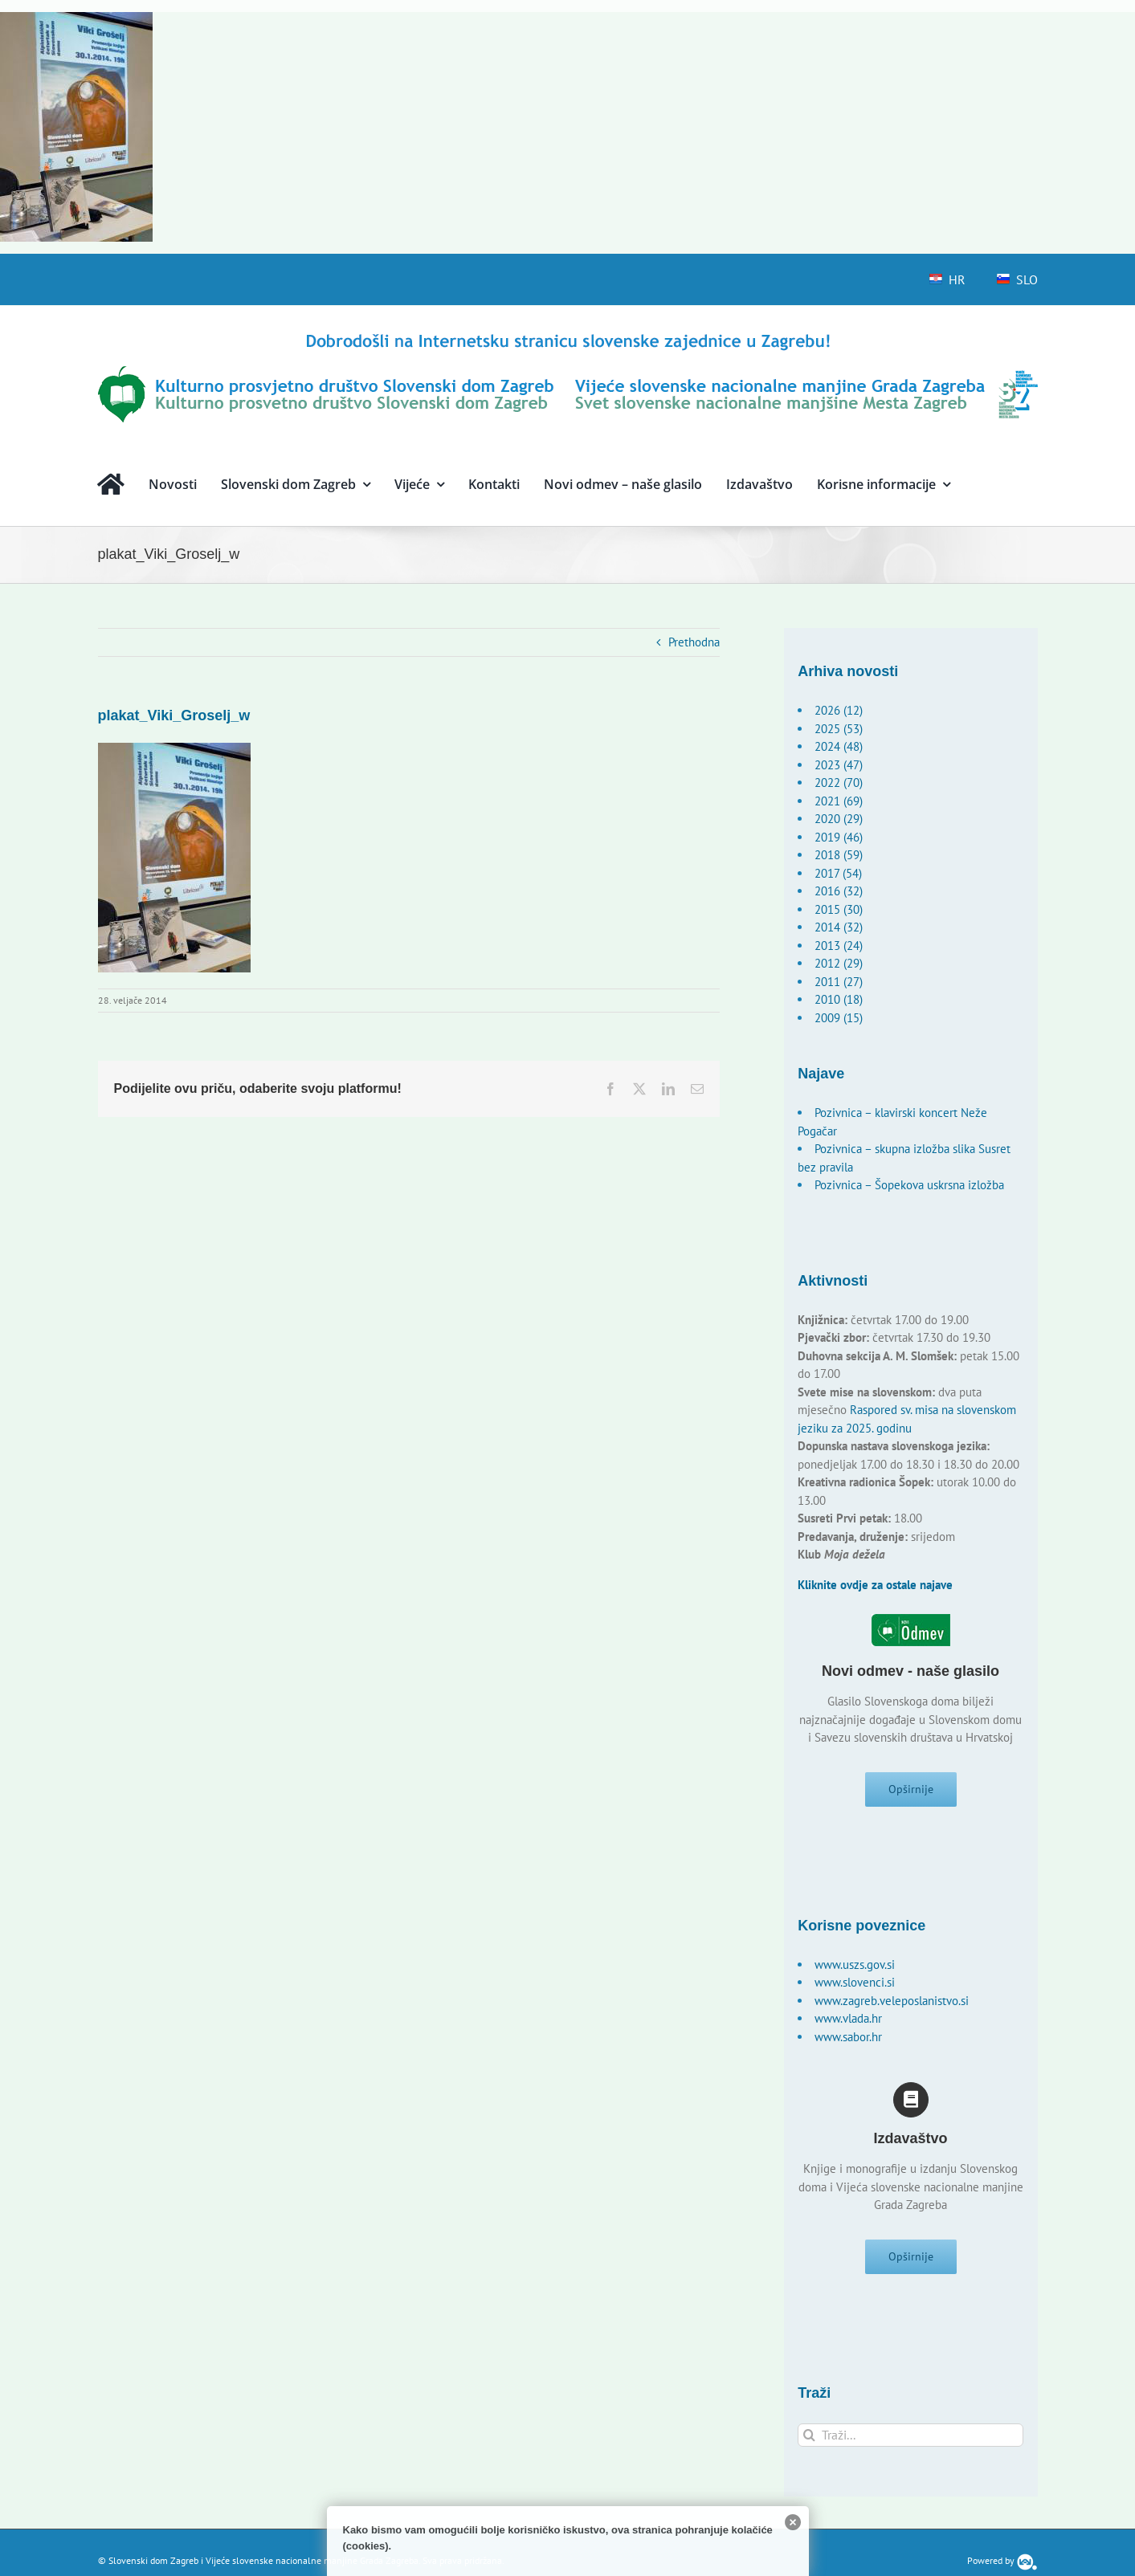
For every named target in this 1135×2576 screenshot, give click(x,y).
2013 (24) (839, 945)
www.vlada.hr (848, 2024)
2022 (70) (839, 782)
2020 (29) (839, 818)
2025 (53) (839, 728)
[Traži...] (910, 2446)
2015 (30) (839, 909)
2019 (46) (839, 837)
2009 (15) (839, 1017)
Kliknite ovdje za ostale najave (875, 1584)
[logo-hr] (568, 336)
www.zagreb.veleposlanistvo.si (892, 2006)
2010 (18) (839, 999)
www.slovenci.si (855, 1987)
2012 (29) (839, 963)
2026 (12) (839, 710)
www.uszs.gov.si (855, 1970)
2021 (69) (839, 801)
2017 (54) (838, 873)
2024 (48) (839, 746)
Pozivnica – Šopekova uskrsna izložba (909, 1184)
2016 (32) (839, 891)
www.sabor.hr (848, 2042)
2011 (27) (839, 981)
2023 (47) (839, 764)
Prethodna (694, 642)
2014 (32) (839, 927)
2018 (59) (839, 854)
